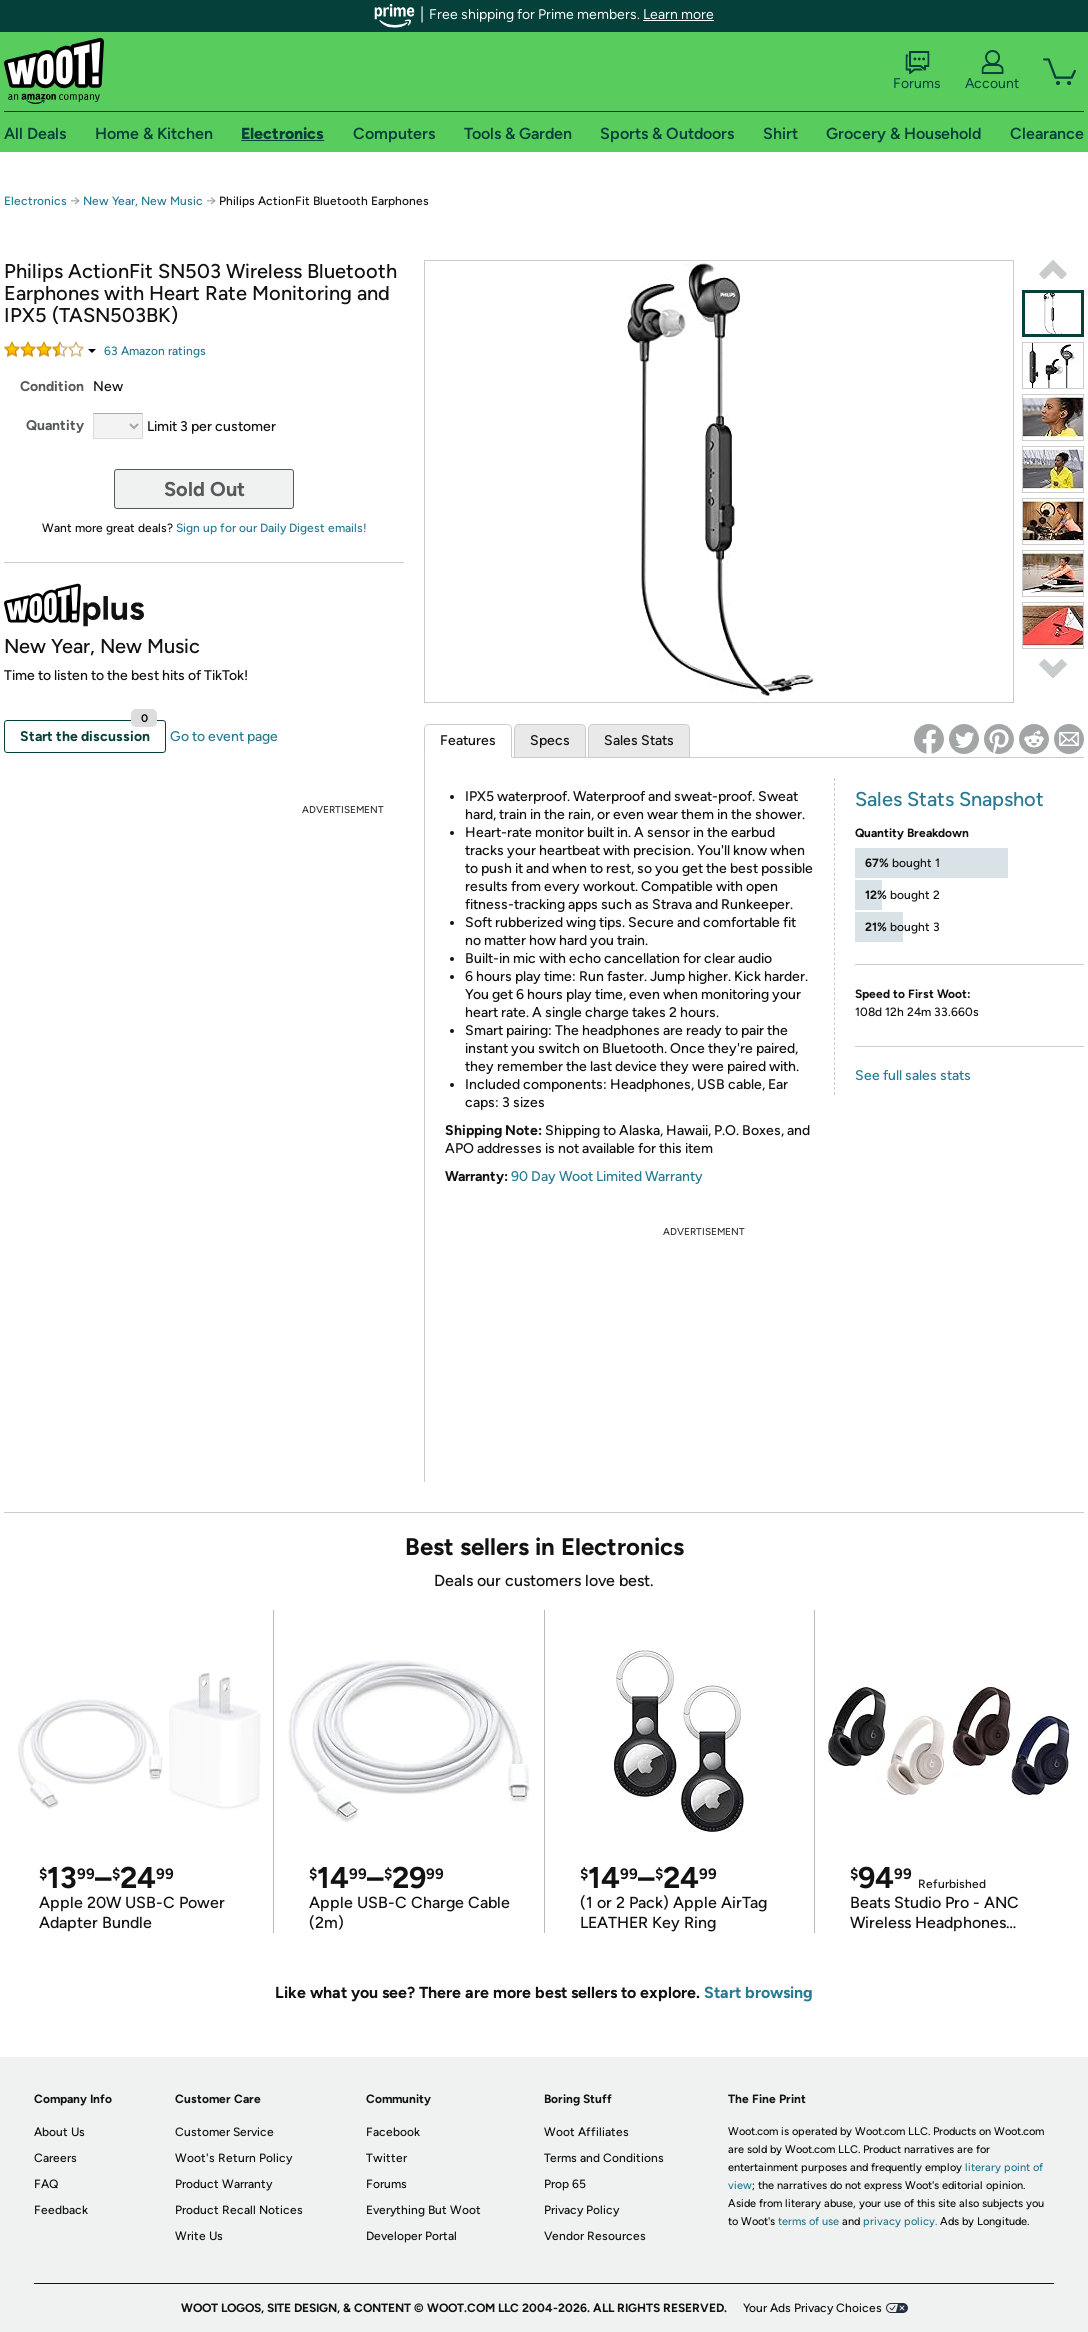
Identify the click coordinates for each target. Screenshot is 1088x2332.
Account (992, 71)
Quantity (55, 425)
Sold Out (204, 489)
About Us (59, 2132)
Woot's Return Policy (233, 2158)
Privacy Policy (581, 2210)
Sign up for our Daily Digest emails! (271, 528)
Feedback (61, 2210)
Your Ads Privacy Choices (812, 2308)
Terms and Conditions (604, 2158)
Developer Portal (411, 2236)
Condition (52, 386)
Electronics (35, 201)
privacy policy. (900, 2221)
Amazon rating (155, 351)
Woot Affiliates (586, 2132)
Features (468, 740)
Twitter (386, 2158)
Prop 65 (565, 2184)
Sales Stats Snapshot (949, 799)
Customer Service (224, 2132)
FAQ (46, 2184)
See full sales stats (913, 1075)
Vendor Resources (595, 2236)
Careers (55, 2158)
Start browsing (758, 1992)
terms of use (808, 2221)
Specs (550, 740)
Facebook (393, 2132)
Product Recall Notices (239, 2210)
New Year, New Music (143, 201)
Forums (917, 71)
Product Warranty (223, 2184)
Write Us (199, 2236)
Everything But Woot (423, 2210)
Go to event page (224, 736)
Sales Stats (639, 740)
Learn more (678, 14)
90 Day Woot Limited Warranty (607, 1176)
